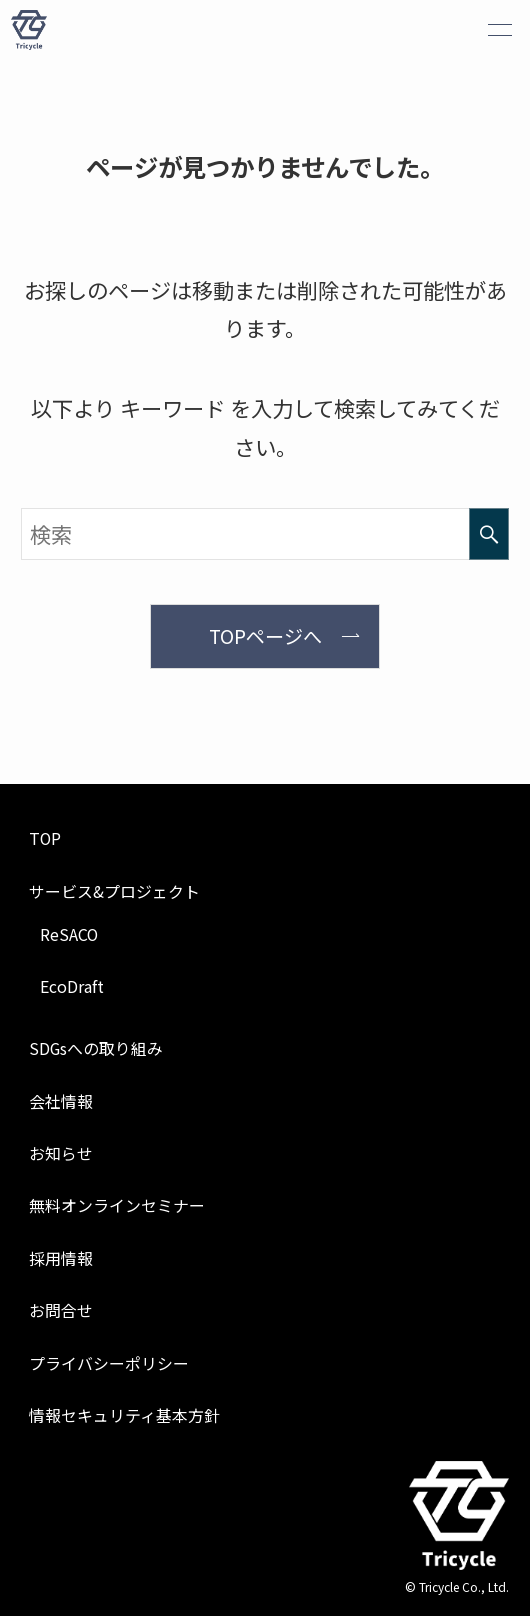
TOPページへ (265, 635)
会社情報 (61, 1101)
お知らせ (61, 1153)
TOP (45, 838)
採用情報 (61, 1258)
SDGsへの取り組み (96, 1048)
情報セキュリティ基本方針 (124, 1415)
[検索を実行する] (489, 534)
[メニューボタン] (500, 30)
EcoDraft (72, 986)
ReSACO (69, 934)
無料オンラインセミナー (117, 1205)
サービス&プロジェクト (114, 891)
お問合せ (61, 1310)
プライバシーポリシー (109, 1363)
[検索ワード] (265, 534)
